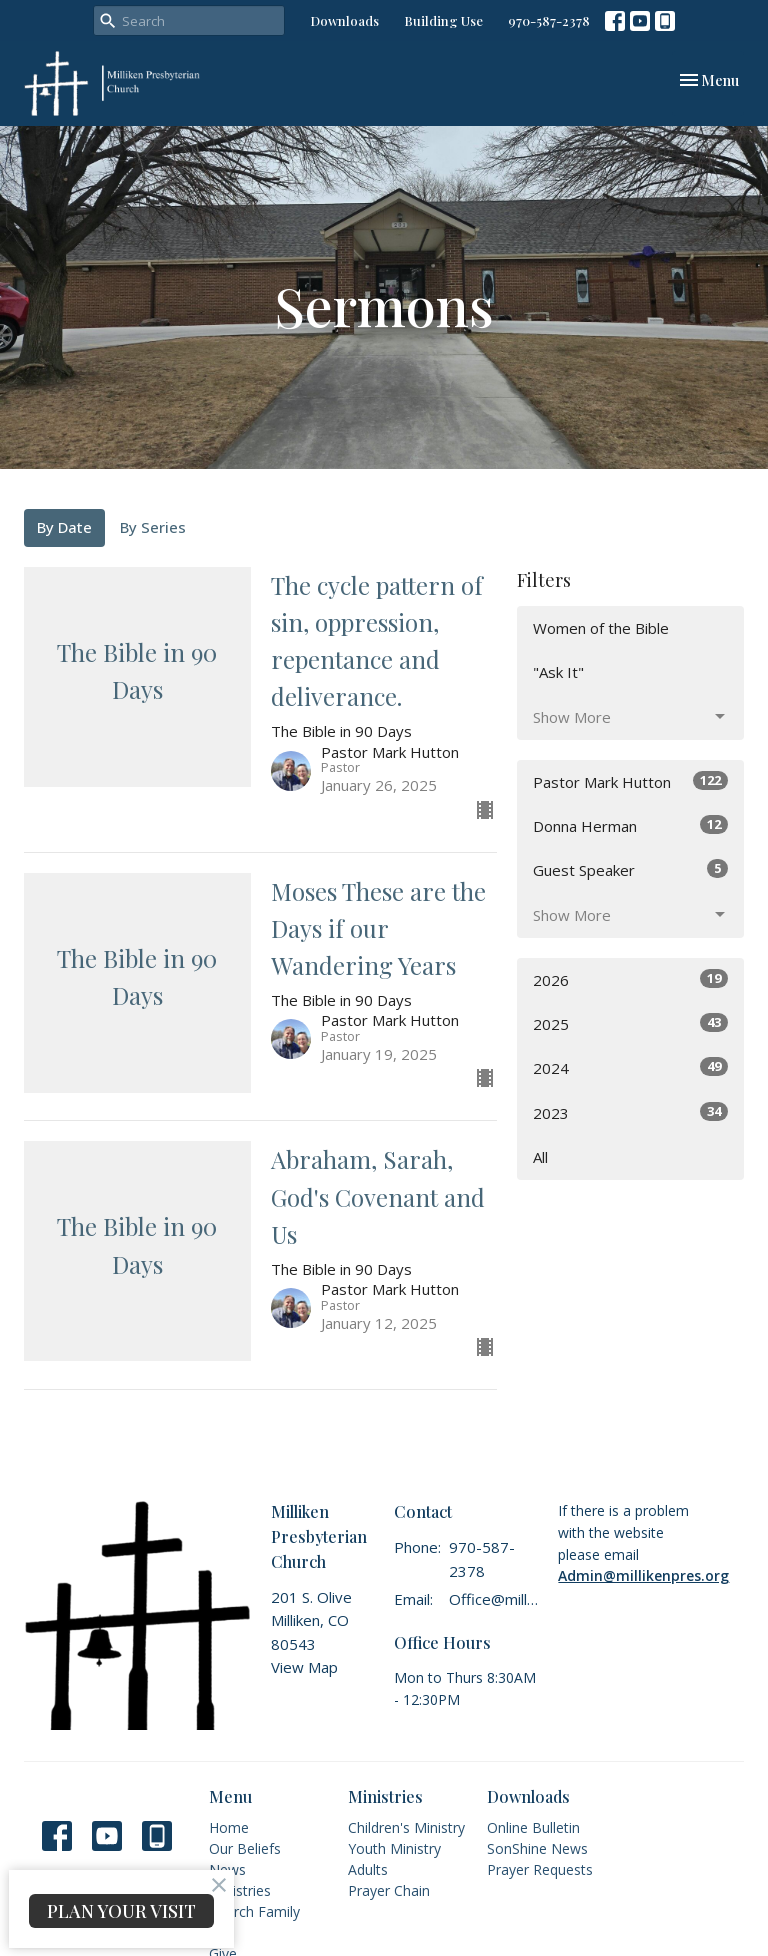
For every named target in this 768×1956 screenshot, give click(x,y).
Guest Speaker (630, 869)
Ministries (240, 1890)
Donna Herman (630, 825)
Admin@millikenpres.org (643, 1575)
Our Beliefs (245, 1848)
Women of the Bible (601, 628)
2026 (630, 979)
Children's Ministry (406, 1827)
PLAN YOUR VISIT (121, 1911)
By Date (64, 527)
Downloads (344, 20)
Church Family (254, 1911)
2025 (630, 1023)
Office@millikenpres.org (493, 1599)
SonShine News (537, 1848)
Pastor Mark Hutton (630, 781)
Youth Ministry (394, 1848)
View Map (304, 1667)
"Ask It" (558, 672)
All (540, 1157)
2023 (630, 1112)
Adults (368, 1869)
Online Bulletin (533, 1827)
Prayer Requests (540, 1869)
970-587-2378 (549, 20)
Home (229, 1827)
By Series (153, 527)
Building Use (443, 20)
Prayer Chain (389, 1890)
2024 (630, 1067)
